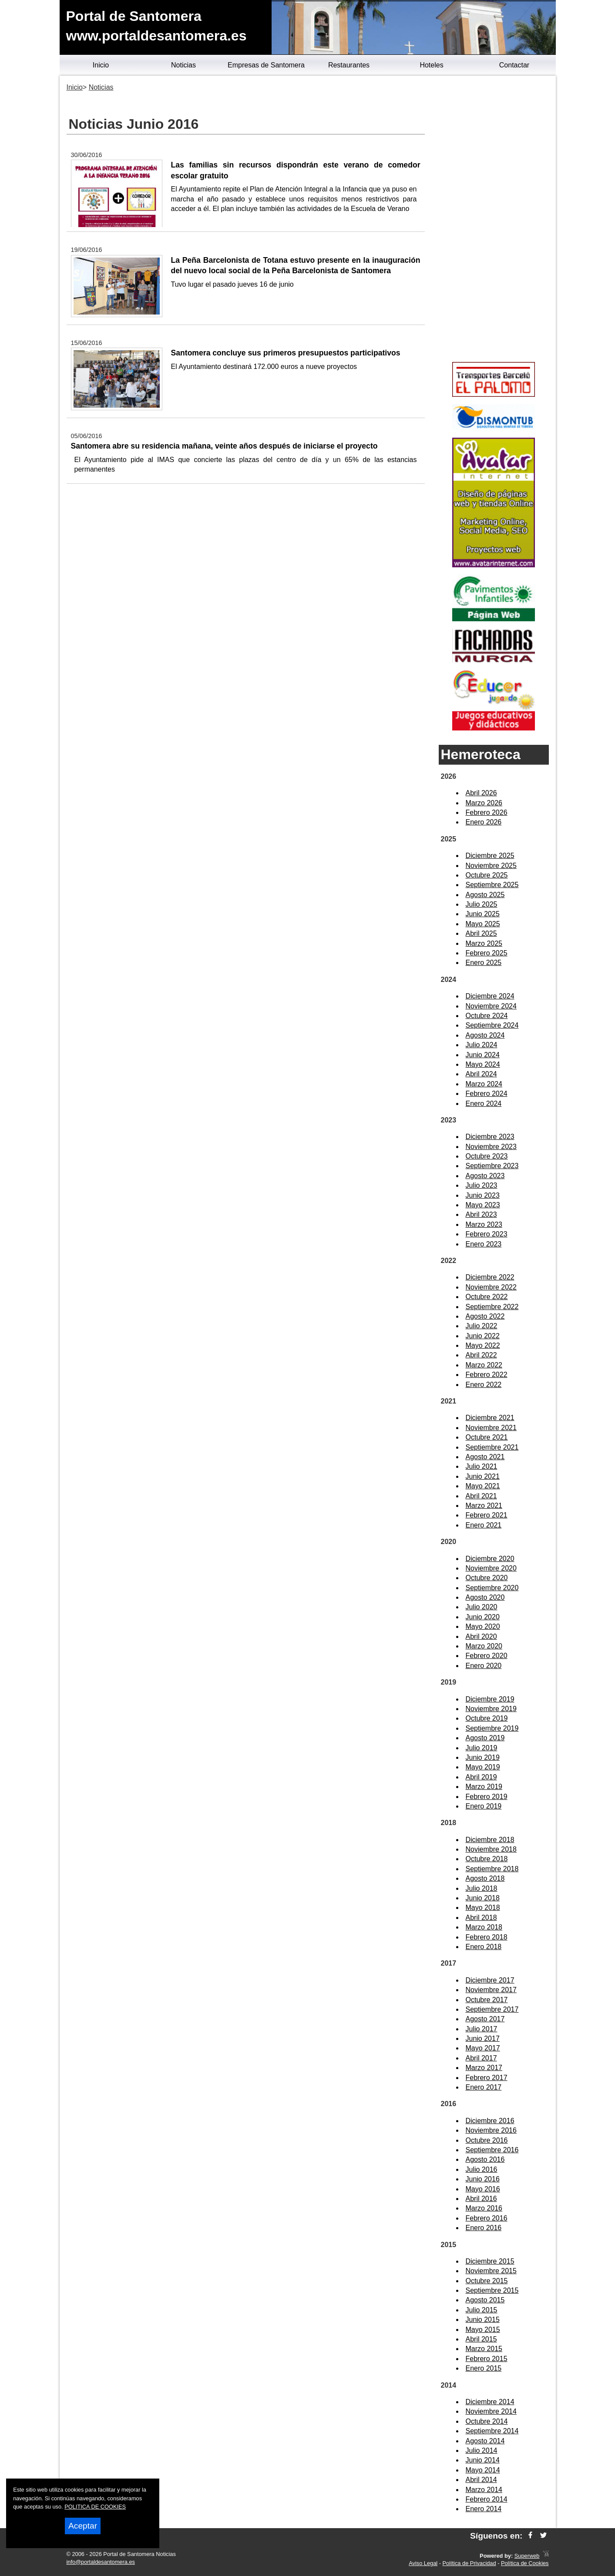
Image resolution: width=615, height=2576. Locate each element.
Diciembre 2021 (490, 1417)
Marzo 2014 (484, 2489)
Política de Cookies (525, 2563)
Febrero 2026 (486, 812)
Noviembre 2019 (491, 1708)
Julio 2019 (481, 1748)
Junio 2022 (483, 1336)
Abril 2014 (481, 2479)
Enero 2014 (484, 2508)
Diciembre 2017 (490, 1980)
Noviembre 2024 (491, 1006)
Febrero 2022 (486, 1374)
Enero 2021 (484, 1525)
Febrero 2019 (486, 1796)
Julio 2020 (481, 1607)
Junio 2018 (483, 1898)
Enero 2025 (484, 962)
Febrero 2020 (486, 1655)
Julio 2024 (481, 1044)
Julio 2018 (481, 1888)
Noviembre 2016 (491, 2130)
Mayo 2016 (483, 2189)
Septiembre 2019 (492, 1728)
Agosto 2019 (485, 1738)
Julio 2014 (481, 2450)
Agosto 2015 (485, 2300)
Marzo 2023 (484, 1224)
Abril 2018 (481, 1917)
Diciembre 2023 (490, 1136)
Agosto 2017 (485, 2019)
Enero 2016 (484, 2227)
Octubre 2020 (487, 1577)
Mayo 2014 (483, 2470)
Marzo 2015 (484, 2348)
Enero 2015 (484, 2368)
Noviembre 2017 (491, 1989)
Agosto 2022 (485, 1316)
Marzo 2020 (484, 1646)
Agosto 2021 (485, 1457)
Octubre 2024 (487, 1015)
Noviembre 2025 (491, 865)
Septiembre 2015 (492, 2290)
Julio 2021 (481, 1466)
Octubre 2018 (487, 1858)
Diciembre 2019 (490, 1699)
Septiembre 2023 (492, 1165)
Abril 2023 (481, 1214)
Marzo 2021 (484, 1505)
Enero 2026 (484, 822)
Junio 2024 (483, 1055)
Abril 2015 (481, 2339)
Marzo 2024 (484, 1084)
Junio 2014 (483, 2460)
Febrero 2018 (486, 1937)
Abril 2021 (481, 1496)
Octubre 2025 (487, 875)
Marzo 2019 (484, 1786)
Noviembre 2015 (491, 2271)
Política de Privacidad (469, 2563)
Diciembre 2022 (490, 1277)
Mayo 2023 (483, 1205)
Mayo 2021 (483, 1486)
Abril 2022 (481, 1355)
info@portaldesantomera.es (101, 2562)
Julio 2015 (481, 2310)
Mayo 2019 (483, 1767)
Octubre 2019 (487, 1718)
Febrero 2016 (486, 2218)
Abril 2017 (481, 2058)
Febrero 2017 (486, 2077)
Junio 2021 (483, 1476)
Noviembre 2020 (491, 1568)
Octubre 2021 (487, 1437)
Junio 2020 (483, 1617)
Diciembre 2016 (490, 2120)
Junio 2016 (483, 2179)
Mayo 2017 (483, 2048)
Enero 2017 (484, 2087)
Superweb (527, 2556)
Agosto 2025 (485, 894)
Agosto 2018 (485, 1878)
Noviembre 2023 (491, 1146)
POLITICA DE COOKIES (95, 2506)
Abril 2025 (481, 933)
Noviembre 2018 (491, 1849)
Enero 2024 (484, 1103)
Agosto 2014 (485, 2441)
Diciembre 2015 (490, 2261)
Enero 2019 (484, 1806)
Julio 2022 (481, 1326)
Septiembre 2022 (492, 1306)
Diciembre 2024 (490, 996)
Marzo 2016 (484, 2208)
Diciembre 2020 (490, 1558)
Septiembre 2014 (492, 2431)
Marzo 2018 (484, 1927)
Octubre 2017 (487, 1999)
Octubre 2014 (487, 2421)
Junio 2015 (483, 2319)
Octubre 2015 (487, 2281)
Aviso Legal (423, 2563)
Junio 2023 (483, 1195)
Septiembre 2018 (492, 1869)
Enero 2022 (484, 1384)
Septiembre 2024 (492, 1025)
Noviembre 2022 (491, 1287)
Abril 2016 (481, 2198)
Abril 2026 (481, 793)
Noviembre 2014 (491, 2411)
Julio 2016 (481, 2169)
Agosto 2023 (485, 1175)
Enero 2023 (484, 1244)
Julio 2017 (481, 2029)
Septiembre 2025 (492, 884)
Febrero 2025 (486, 953)
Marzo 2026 (484, 803)
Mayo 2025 (483, 924)
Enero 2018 (484, 1946)
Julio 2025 (481, 904)
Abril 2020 (481, 1636)
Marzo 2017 (484, 2067)
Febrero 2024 (486, 1093)
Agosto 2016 (485, 2159)
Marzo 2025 (484, 943)
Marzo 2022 (484, 1365)
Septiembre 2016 (492, 2150)
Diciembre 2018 (490, 1839)
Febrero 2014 (486, 2499)
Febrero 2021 (486, 1515)
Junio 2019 (483, 1757)
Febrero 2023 (486, 1234)
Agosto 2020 (485, 1597)
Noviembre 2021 (491, 1427)
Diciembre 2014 (490, 2401)
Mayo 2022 (483, 1345)
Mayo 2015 (483, 2329)
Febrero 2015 (486, 2358)
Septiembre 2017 (492, 2009)
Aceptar (82, 2525)
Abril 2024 (481, 1074)
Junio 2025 (483, 914)
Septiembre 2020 (492, 1587)
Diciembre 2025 (490, 855)
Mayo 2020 (483, 1626)
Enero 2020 (484, 1665)
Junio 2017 (483, 2038)
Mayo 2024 (483, 1064)
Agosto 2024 (485, 1035)
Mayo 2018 (483, 1907)
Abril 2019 (481, 1777)
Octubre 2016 (487, 2140)
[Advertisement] (494, 220)
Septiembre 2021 (492, 1447)
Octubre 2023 (487, 1156)
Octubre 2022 (487, 1296)
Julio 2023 (481, 1185)
